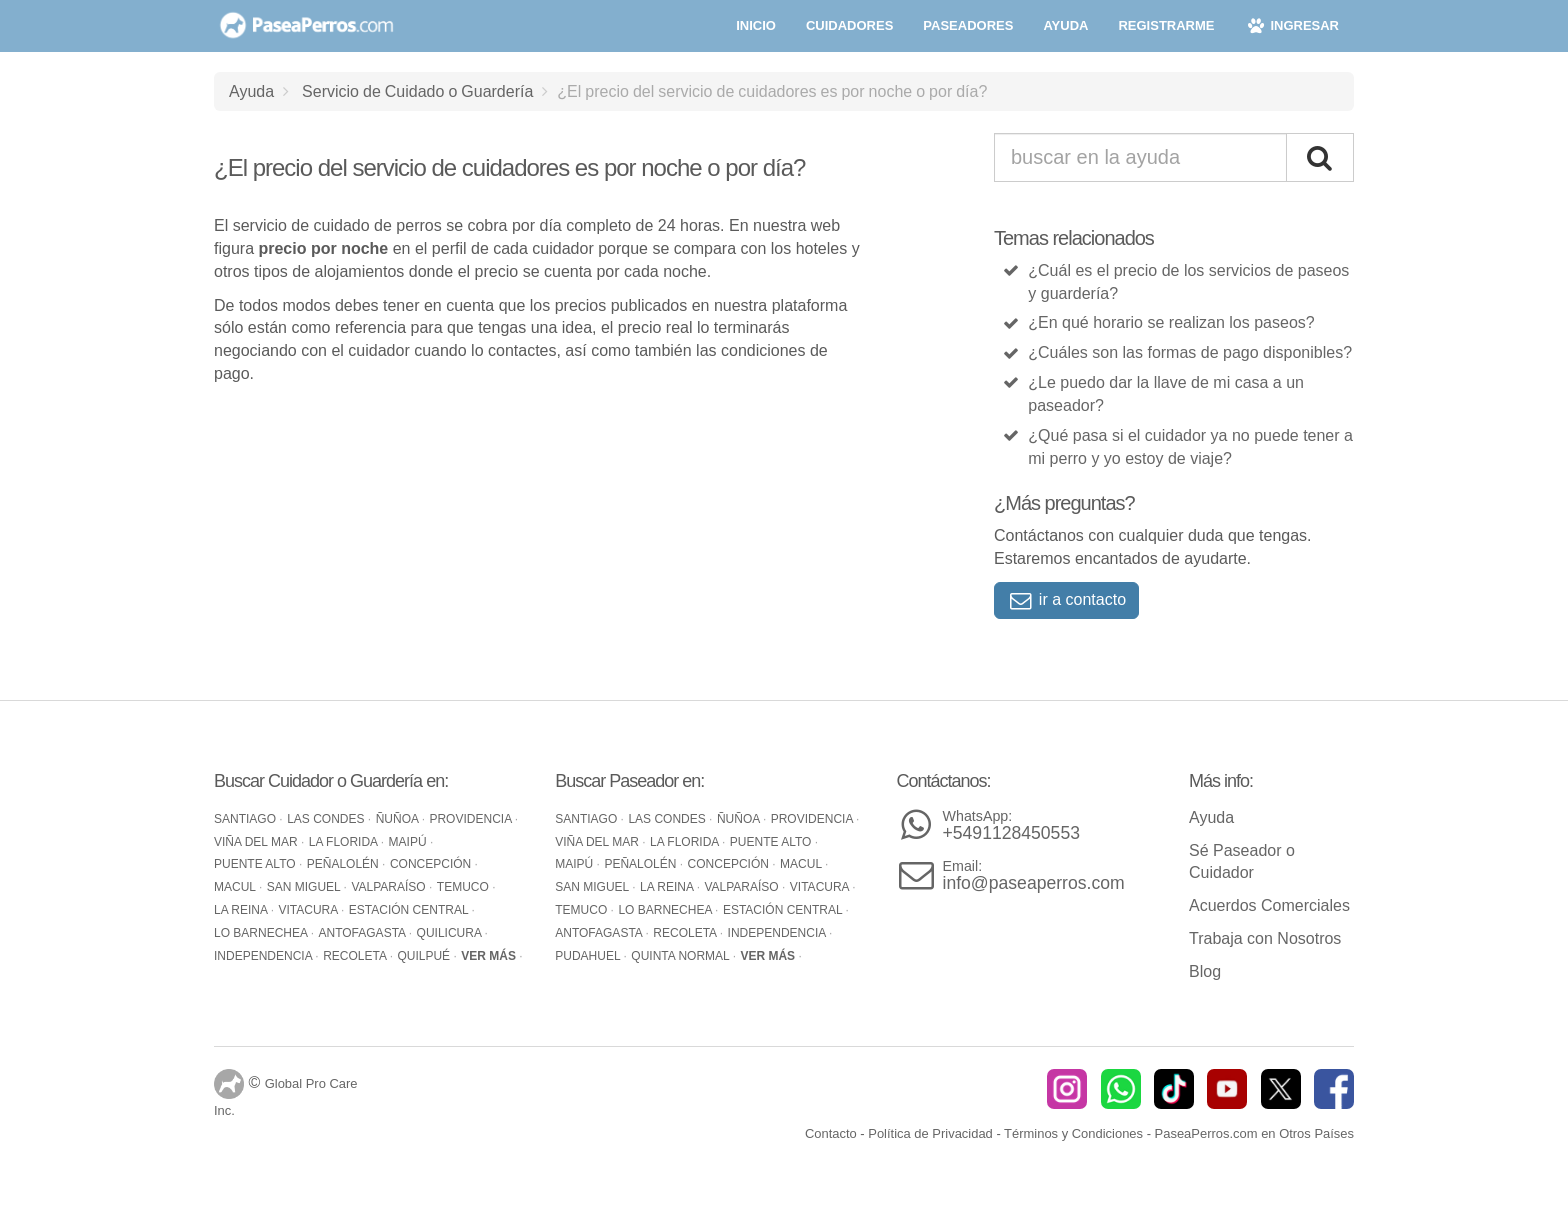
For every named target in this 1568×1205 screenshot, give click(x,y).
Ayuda (251, 91)
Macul (236, 887)
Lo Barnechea (262, 933)
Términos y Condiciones (1073, 1133)
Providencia (471, 819)
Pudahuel (589, 956)
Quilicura (451, 933)
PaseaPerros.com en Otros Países (1254, 1133)
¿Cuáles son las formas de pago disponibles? (1190, 352)
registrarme (1166, 25)
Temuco (464, 887)
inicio (756, 25)
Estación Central (410, 910)
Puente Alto (256, 864)
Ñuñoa (399, 819)
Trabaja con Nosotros (1265, 938)
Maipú (409, 842)
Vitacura (310, 910)
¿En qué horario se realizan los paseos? (1171, 322)
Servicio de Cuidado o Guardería (417, 91)
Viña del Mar (257, 842)
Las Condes (327, 819)
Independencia (264, 956)
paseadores (968, 25)
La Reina (242, 910)
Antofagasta (364, 933)
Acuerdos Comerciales (1269, 905)
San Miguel (305, 887)
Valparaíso (390, 887)
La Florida (345, 842)
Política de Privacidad (930, 1133)
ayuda (1065, 25)
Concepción (432, 864)
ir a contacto (1066, 599)
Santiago (246, 819)
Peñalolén (344, 864)
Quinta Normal (681, 956)
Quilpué (425, 956)
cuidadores (849, 25)
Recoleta (356, 956)
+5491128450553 (1011, 825)
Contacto (831, 1133)
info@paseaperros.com (1034, 875)
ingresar (1291, 25)
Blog (1205, 971)
